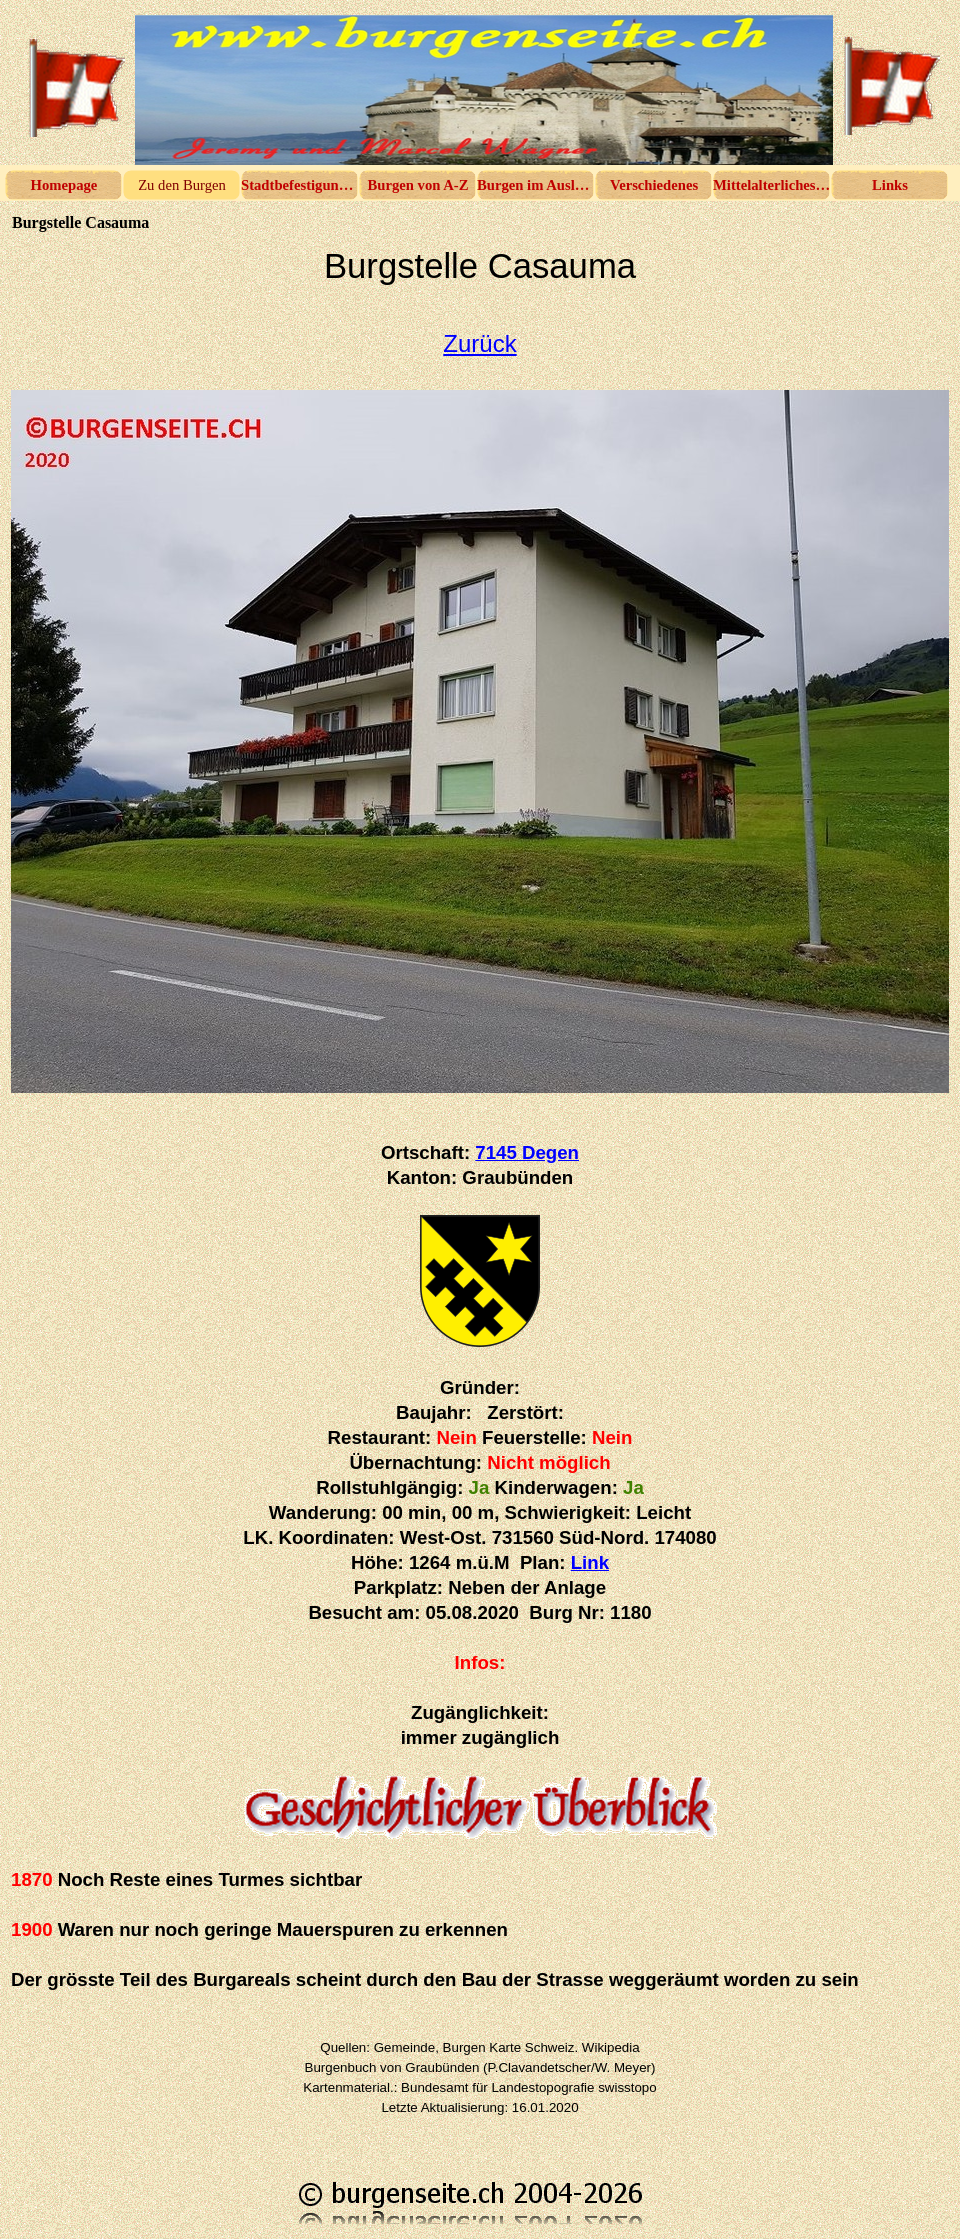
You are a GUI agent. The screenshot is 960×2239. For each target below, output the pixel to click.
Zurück (479, 343)
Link (590, 1562)
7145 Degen (527, 1152)
